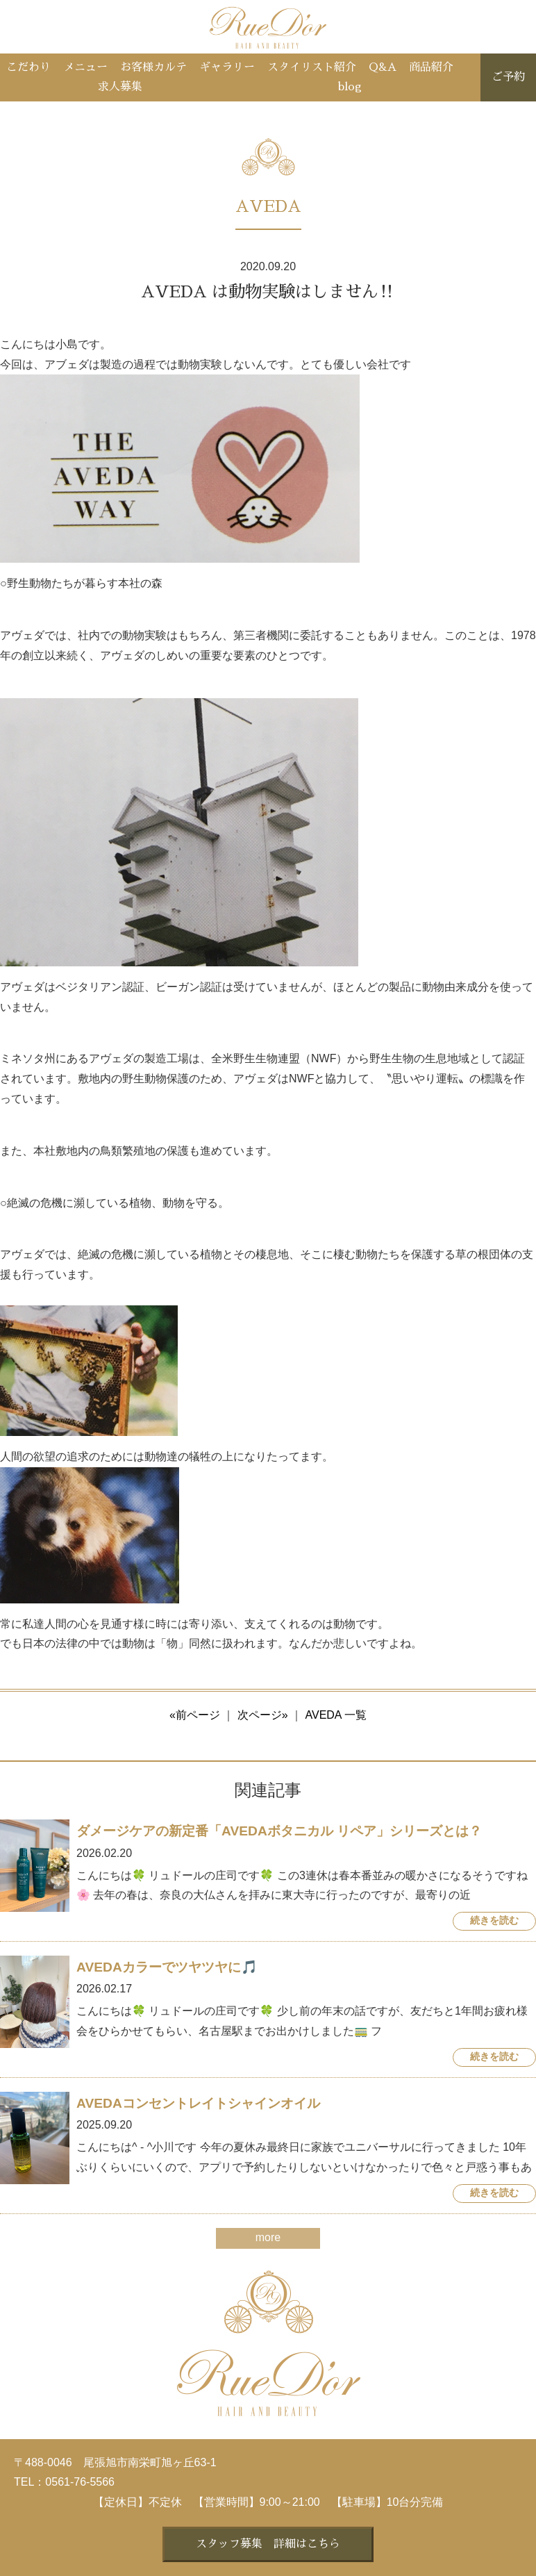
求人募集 (120, 86)
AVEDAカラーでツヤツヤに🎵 (167, 1967)
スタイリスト (311, 67)
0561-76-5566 (80, 2482)
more (268, 2237)
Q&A (382, 67)
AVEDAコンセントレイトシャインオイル (198, 2103)
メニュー (85, 67)
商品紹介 (431, 67)
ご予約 (508, 77)
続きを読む (494, 1920)
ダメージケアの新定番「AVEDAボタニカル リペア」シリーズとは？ (279, 1831)
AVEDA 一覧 (336, 1715)
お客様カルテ (153, 67)
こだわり (28, 67)
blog (350, 86)
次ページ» (262, 1715)
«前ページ (194, 1715)
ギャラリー (227, 67)
